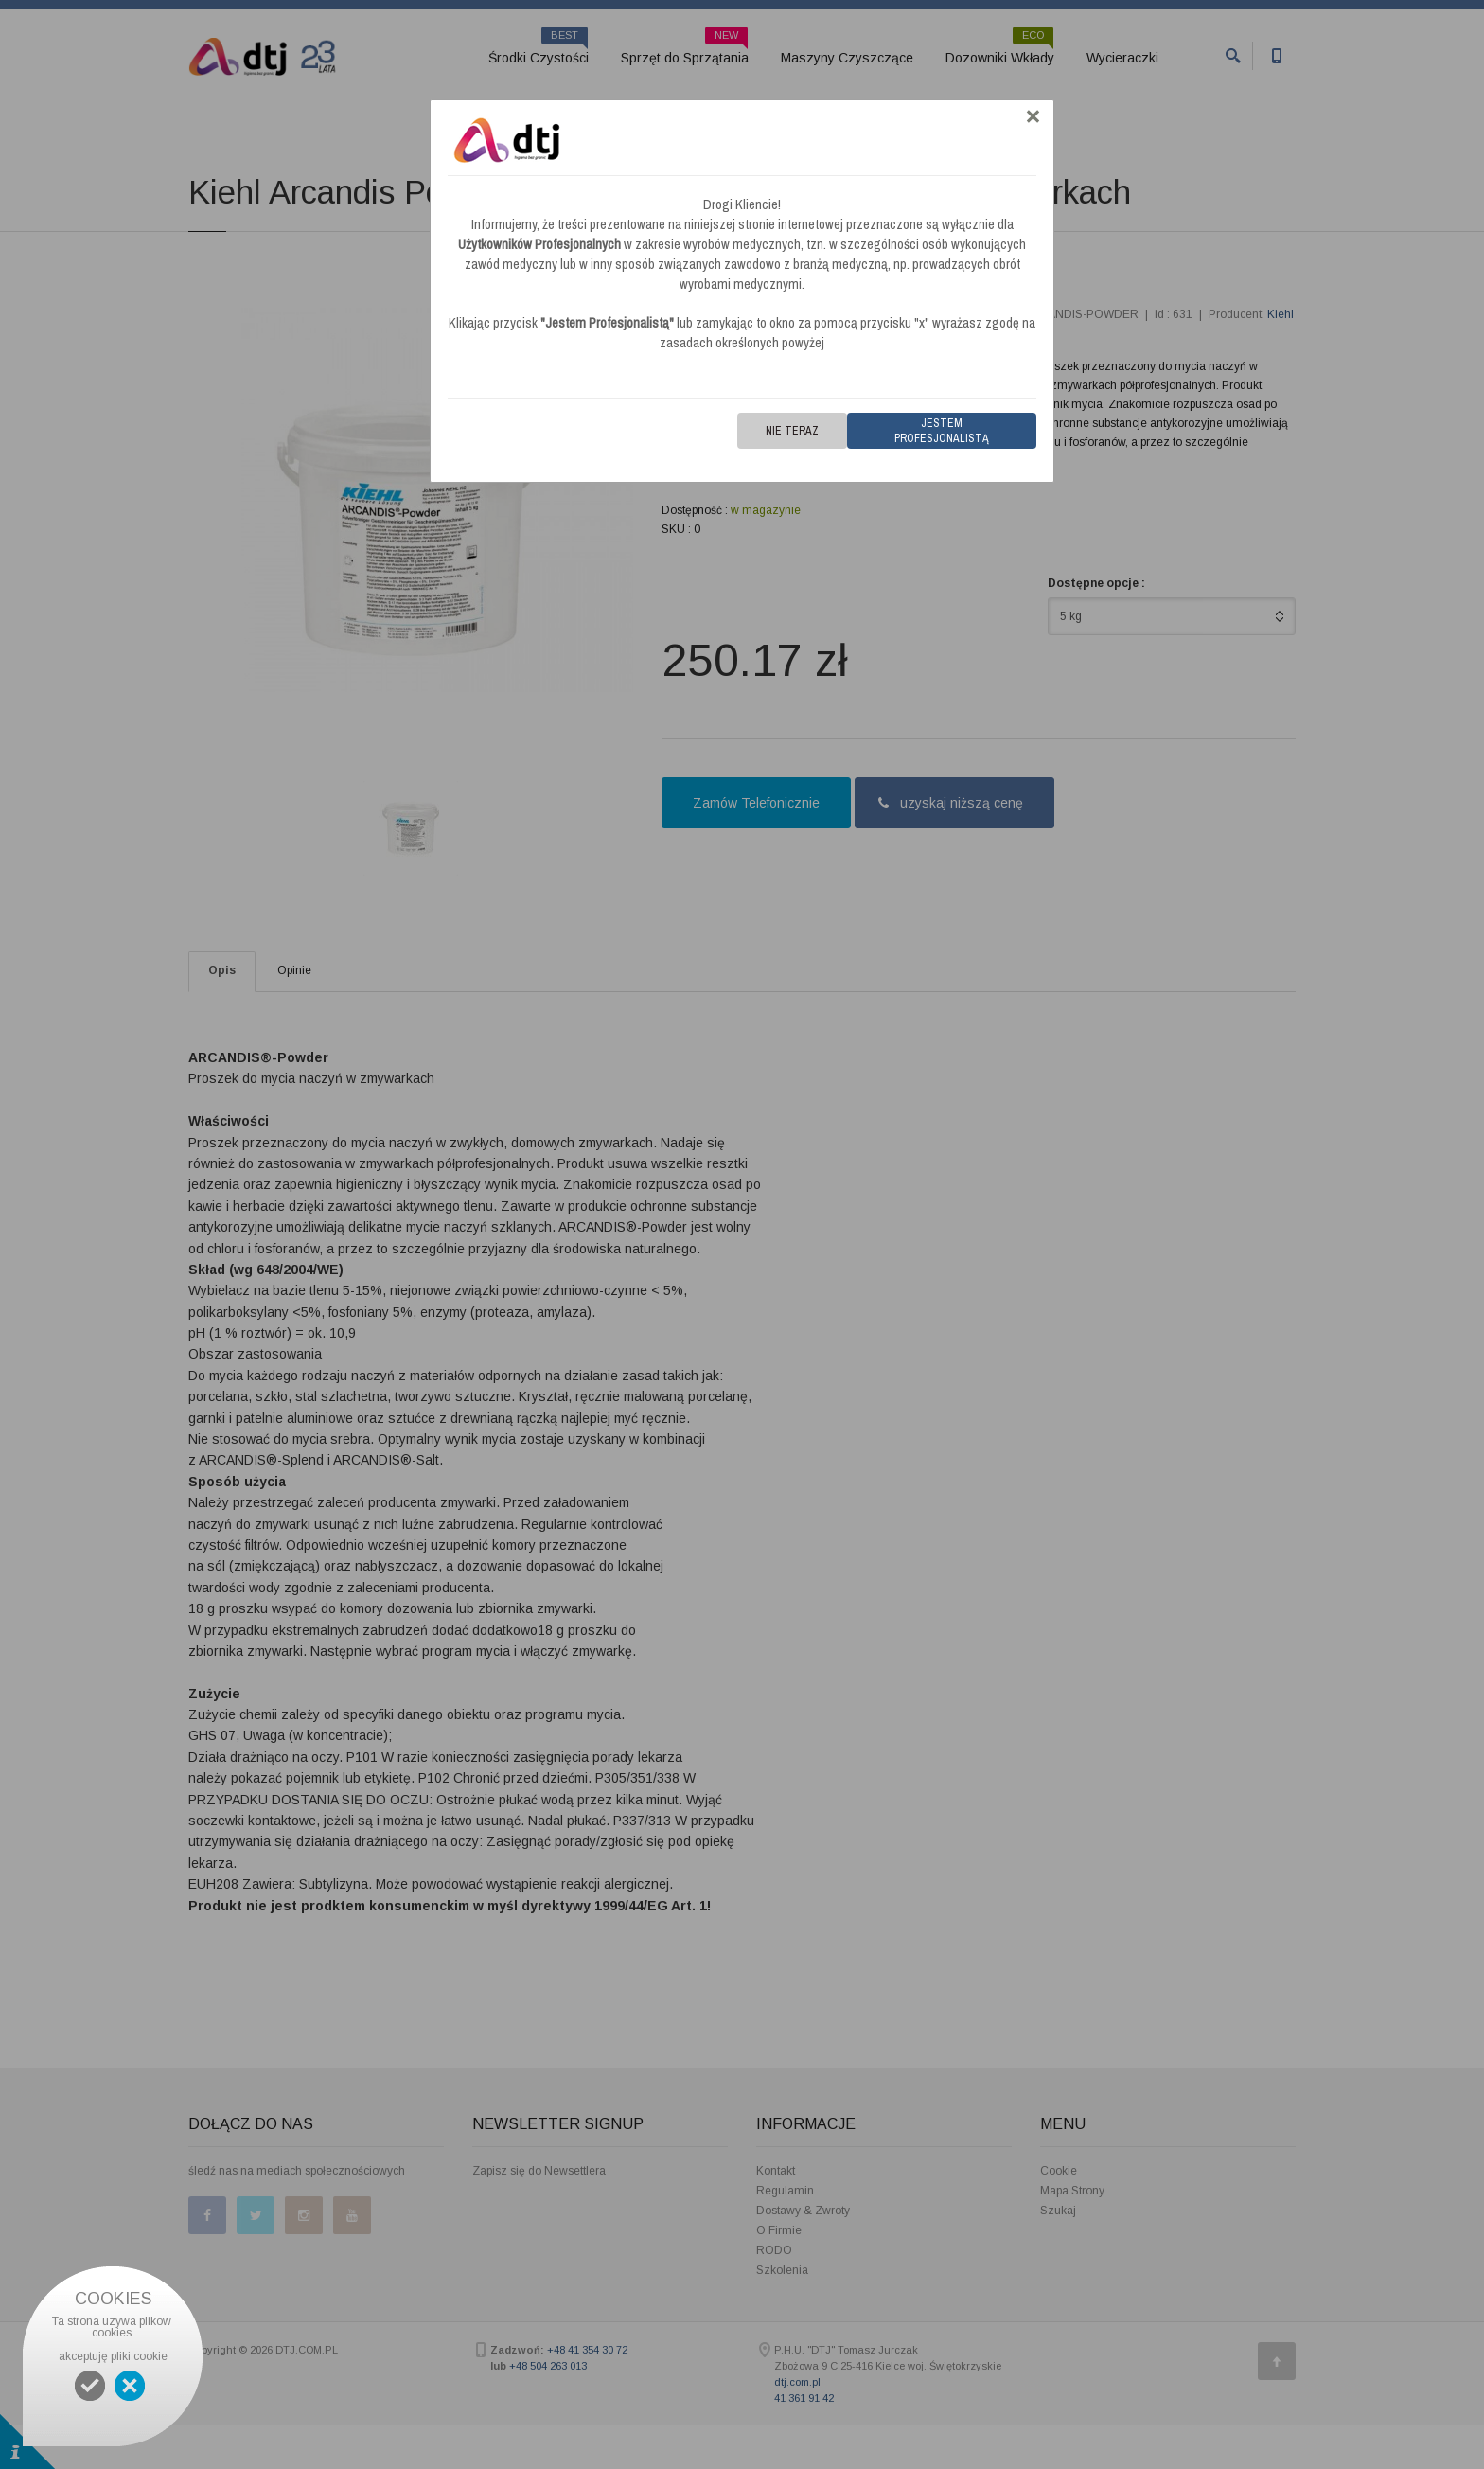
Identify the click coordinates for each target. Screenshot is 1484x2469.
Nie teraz (792, 430)
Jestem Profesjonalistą (941, 431)
